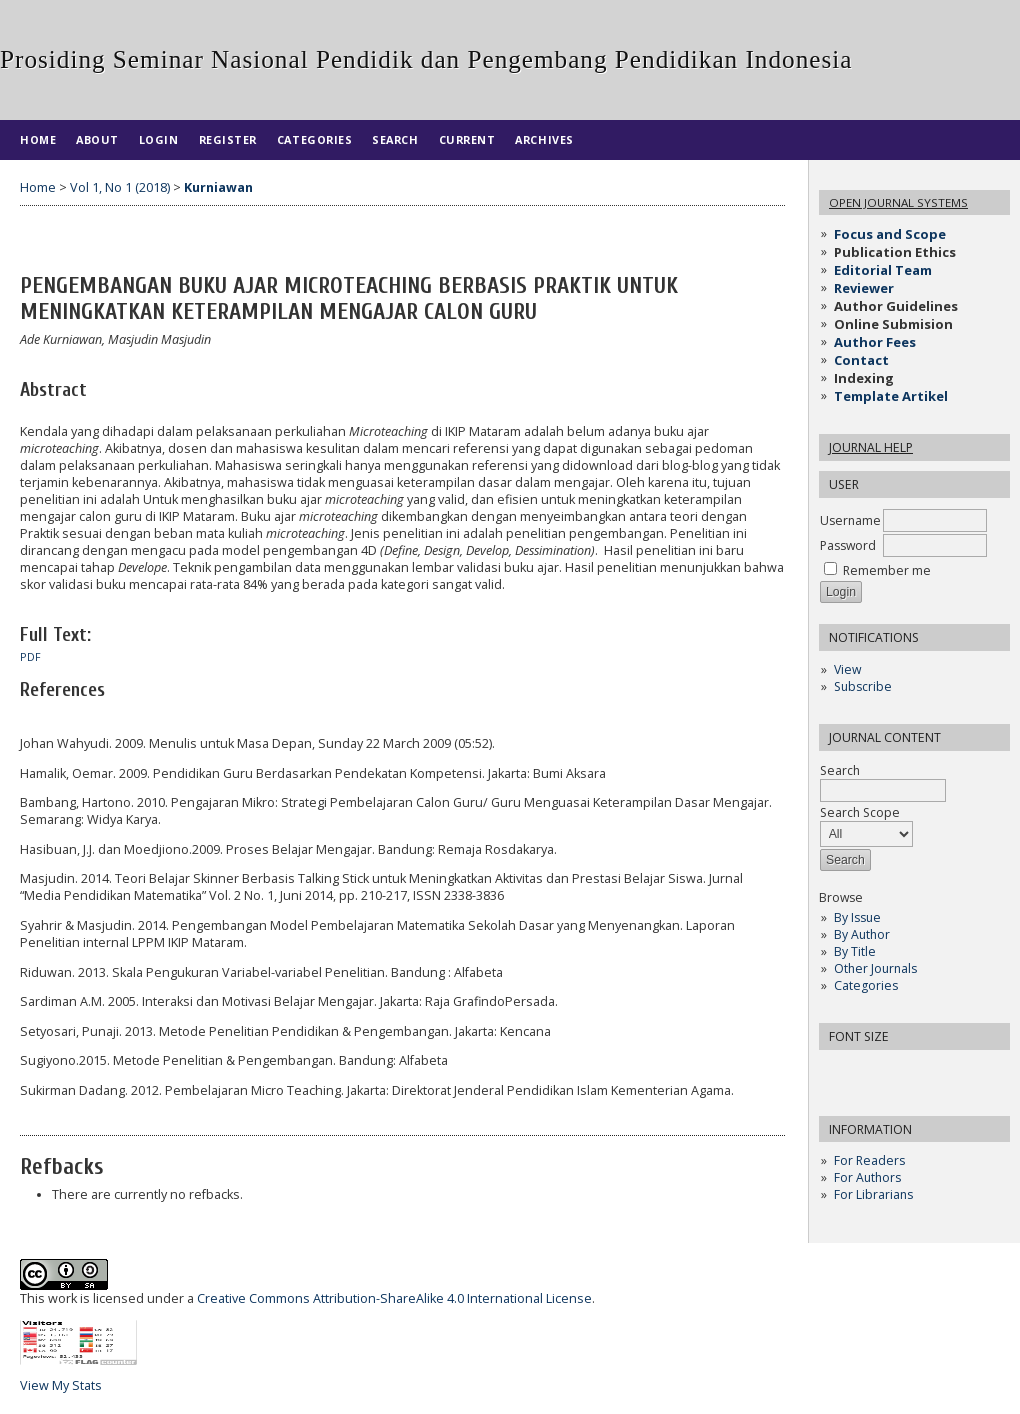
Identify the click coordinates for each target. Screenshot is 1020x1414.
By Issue (857, 917)
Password (848, 545)
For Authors (867, 1177)
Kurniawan (218, 187)
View (847, 669)
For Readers (869, 1160)
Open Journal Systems (898, 202)
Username (850, 520)
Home (38, 139)
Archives (544, 139)
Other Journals (875, 968)
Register (228, 139)
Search (395, 139)
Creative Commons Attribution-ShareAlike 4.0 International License (394, 1298)
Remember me (887, 570)
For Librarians (873, 1194)
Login (159, 139)
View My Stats (61, 1385)
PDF (30, 657)
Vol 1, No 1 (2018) (120, 187)
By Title (855, 951)
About (97, 139)
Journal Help (871, 447)
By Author (862, 934)
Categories (866, 985)
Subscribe (863, 686)
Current (467, 139)
